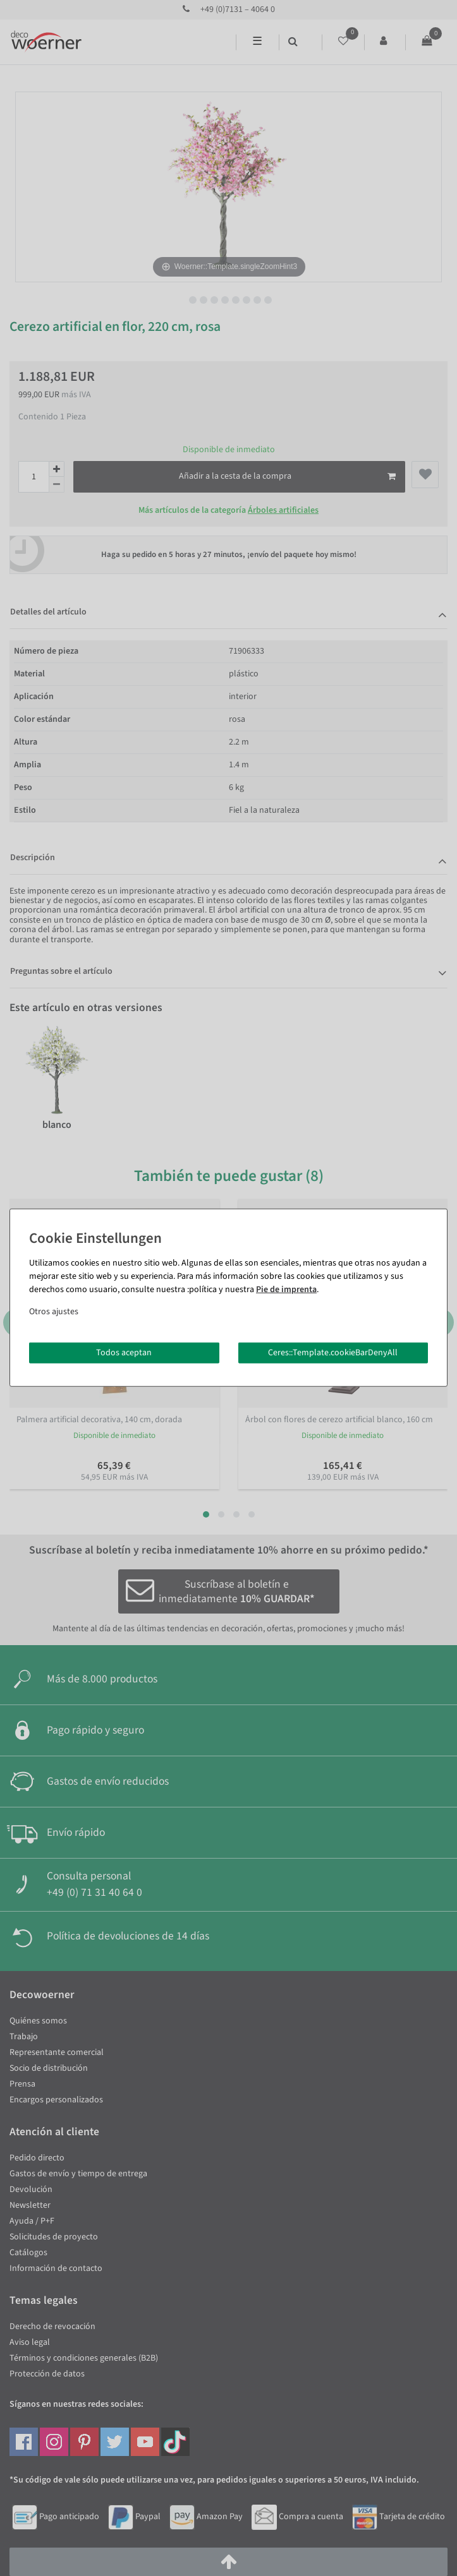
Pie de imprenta (286, 1289)
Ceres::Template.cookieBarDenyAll (333, 1352)
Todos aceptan (124, 1352)
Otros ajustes (53, 1311)
